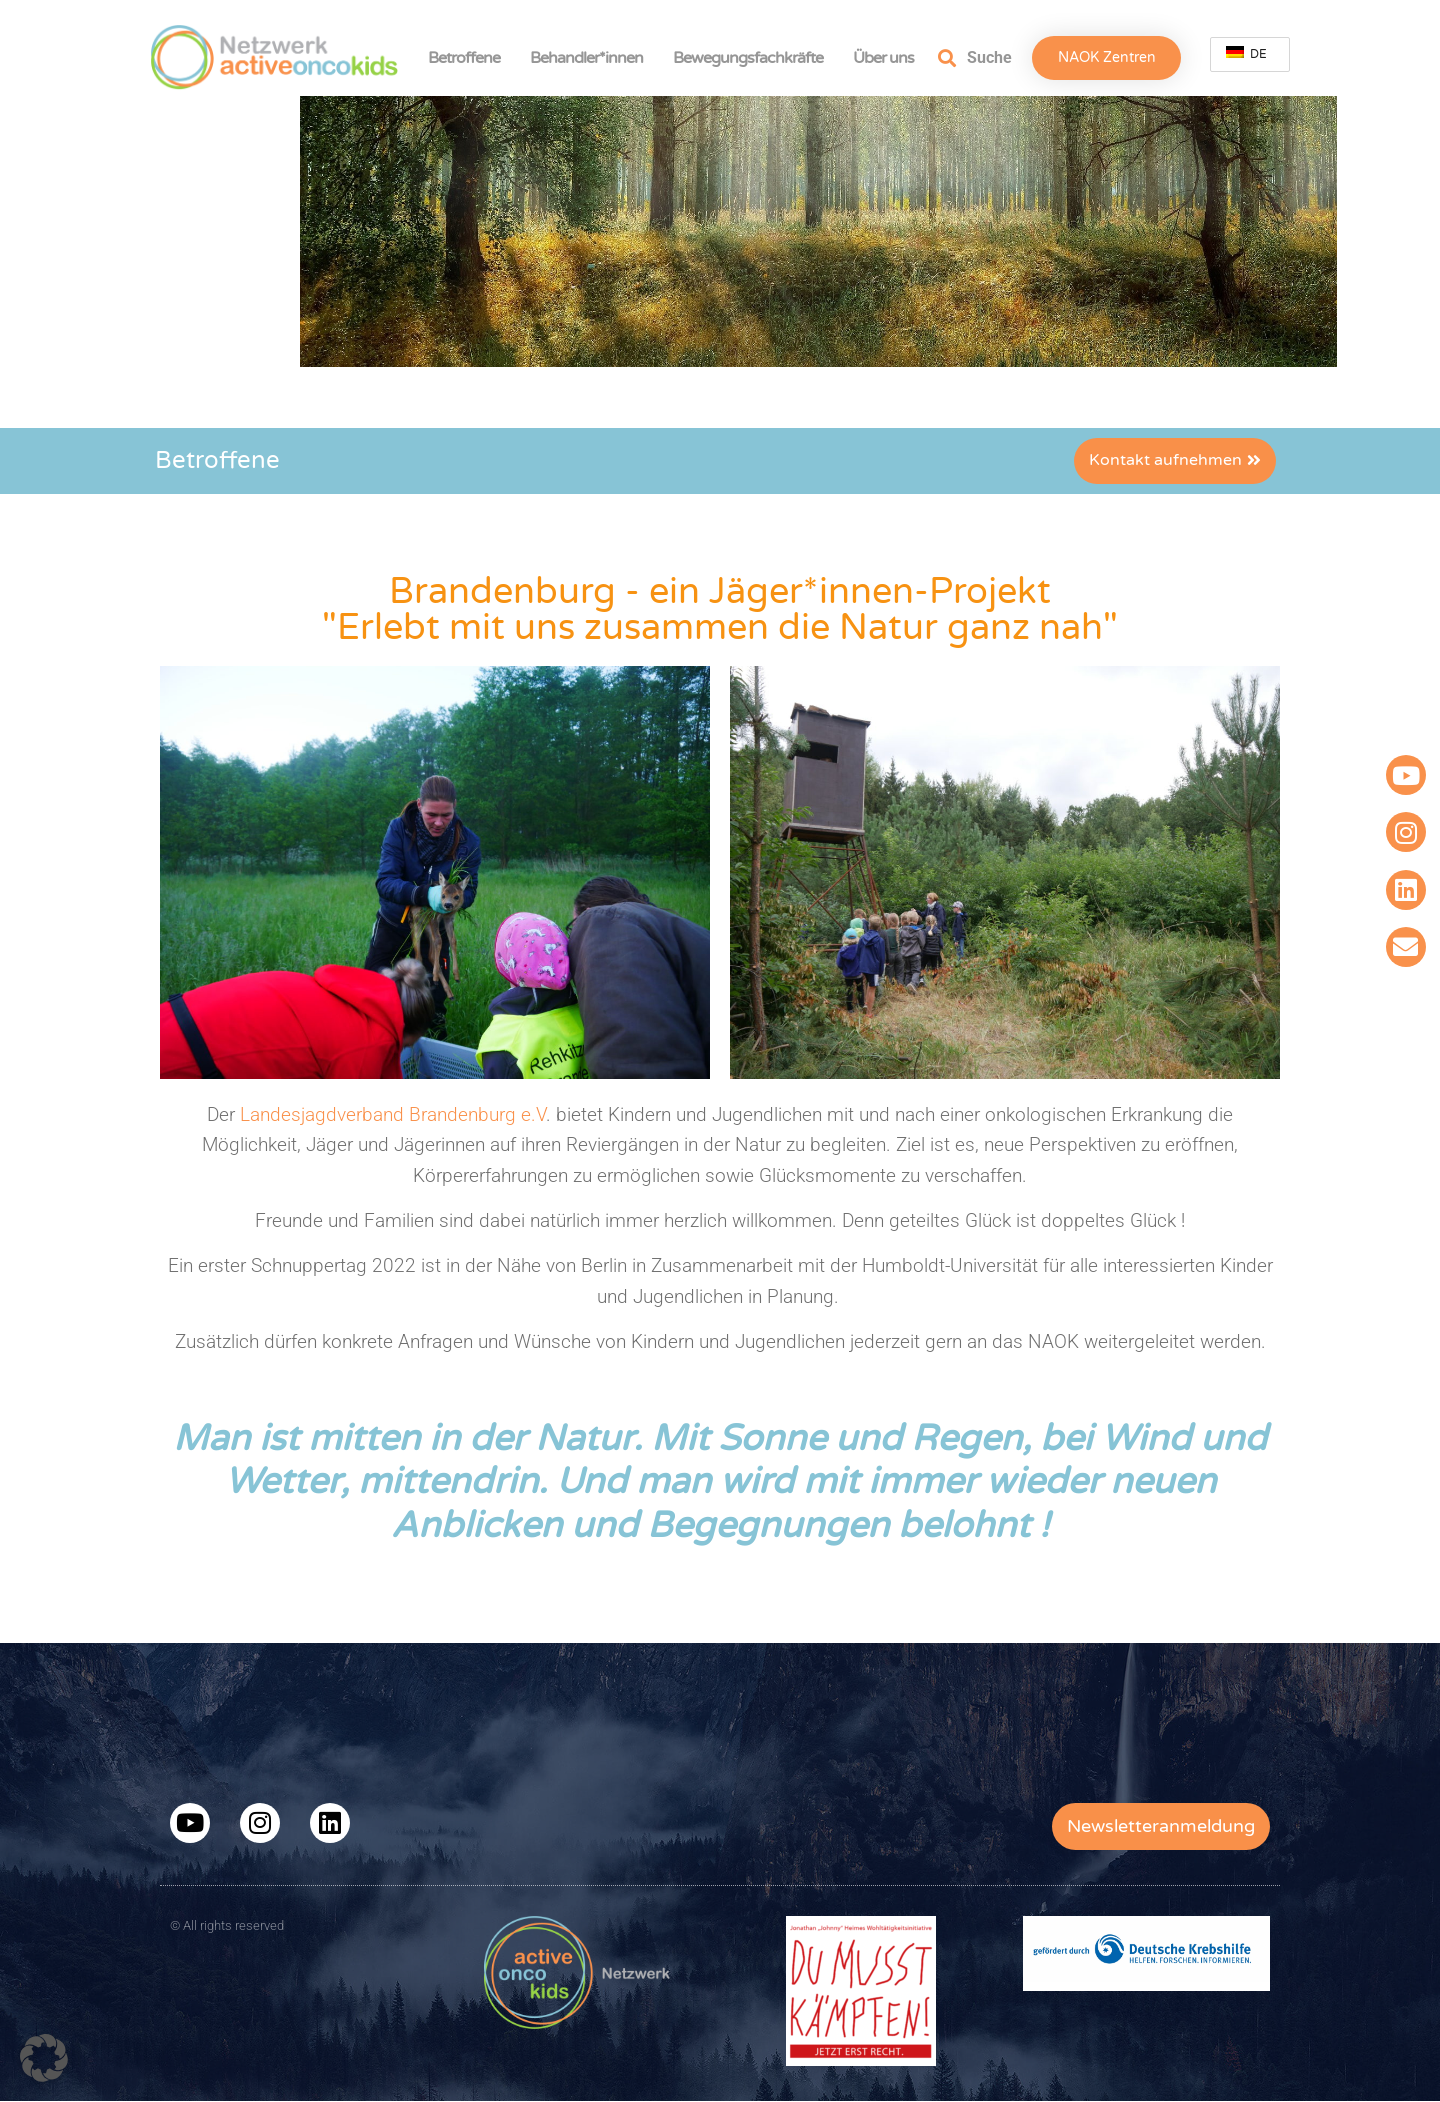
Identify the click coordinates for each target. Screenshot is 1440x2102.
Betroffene (469, 58)
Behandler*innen (591, 58)
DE (1246, 53)
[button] (44, 2058)
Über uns (888, 58)
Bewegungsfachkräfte (753, 58)
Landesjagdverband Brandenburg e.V (393, 1114)
